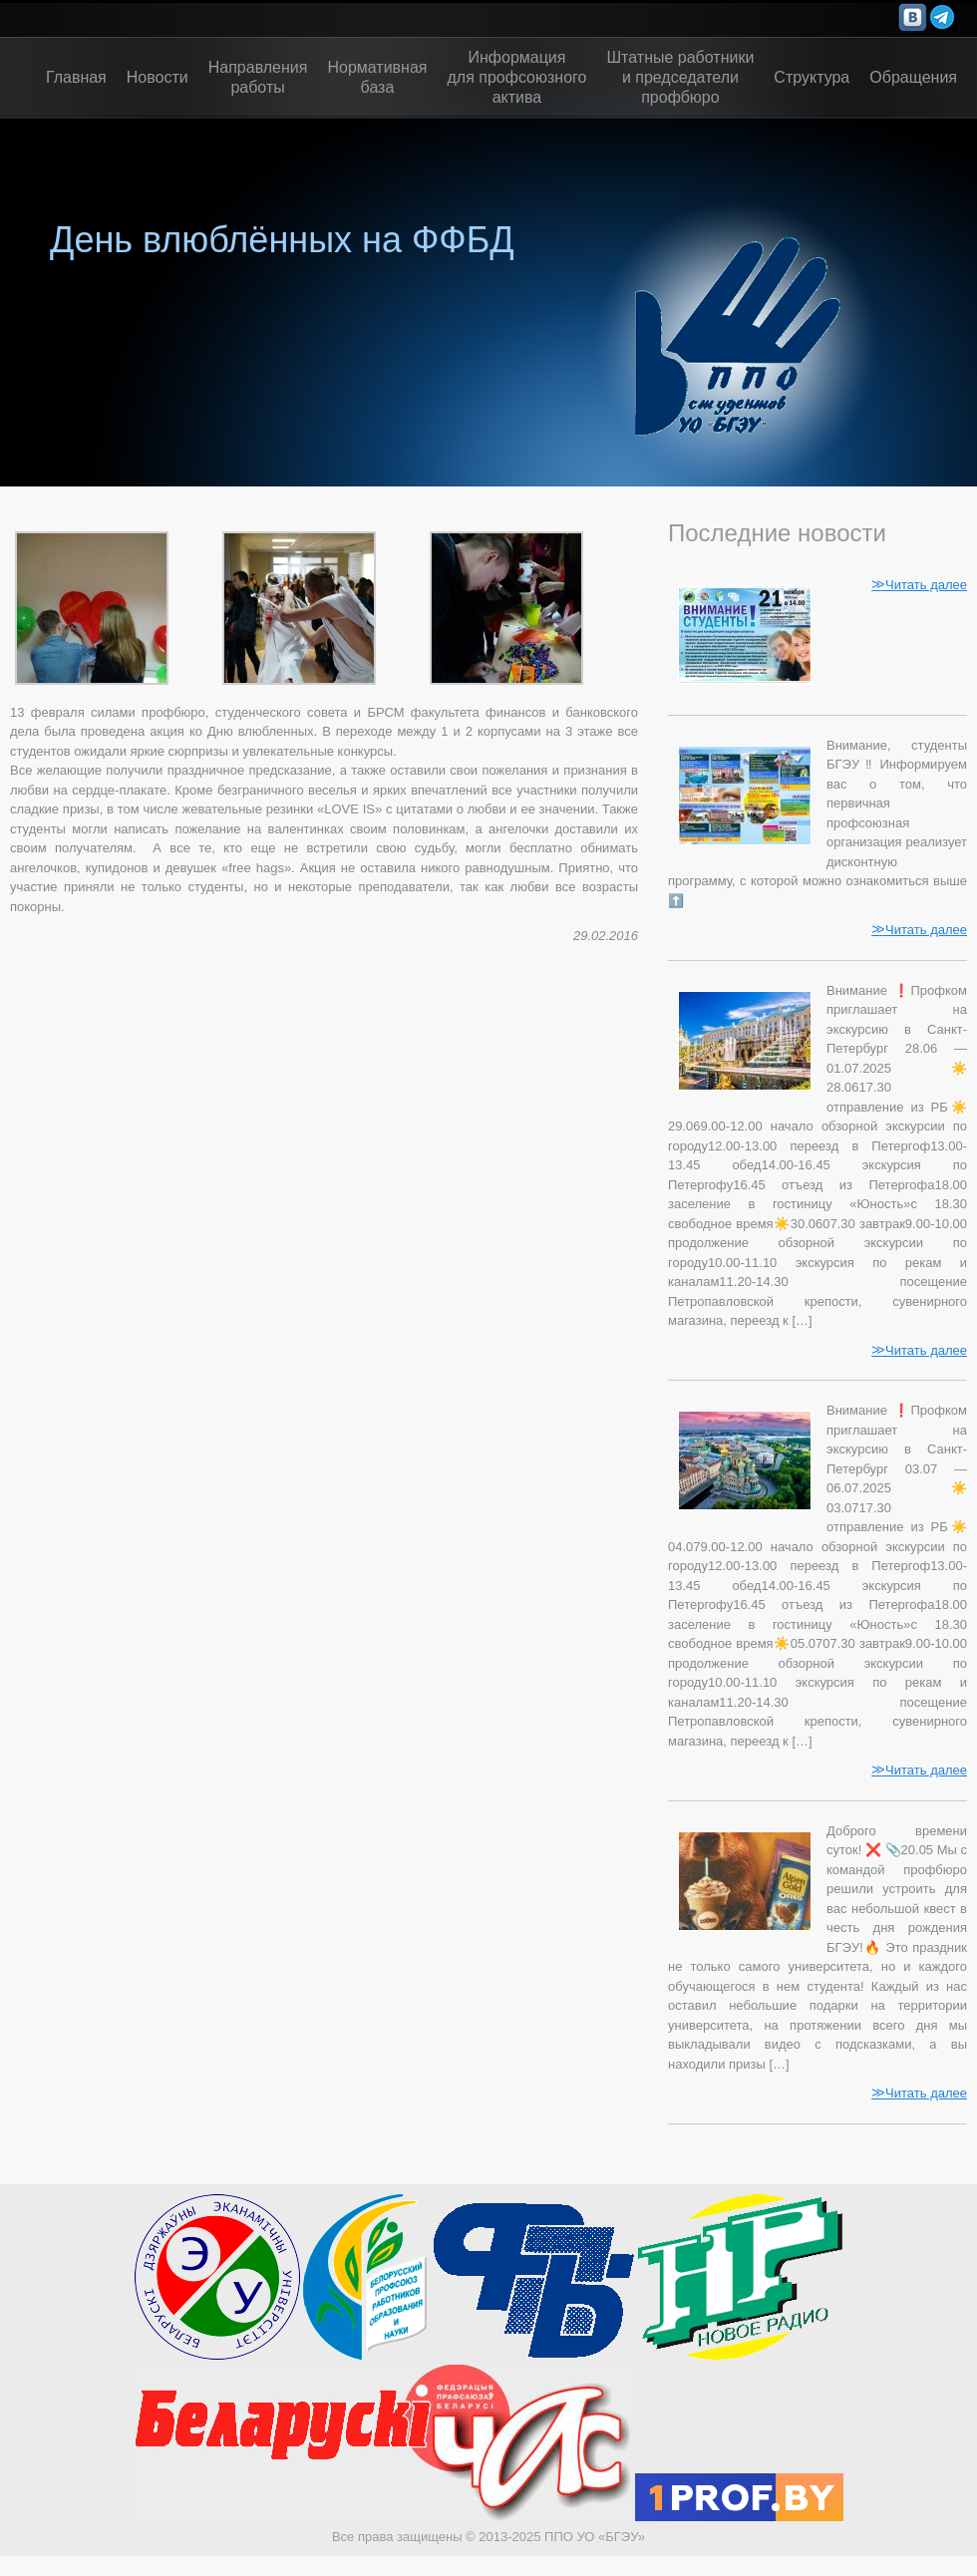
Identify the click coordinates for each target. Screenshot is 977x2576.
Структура (811, 77)
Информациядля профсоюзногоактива (517, 77)
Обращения (913, 77)
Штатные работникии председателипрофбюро (680, 77)
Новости (157, 77)
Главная (76, 77)
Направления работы (258, 77)
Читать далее (919, 584)
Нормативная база (377, 77)
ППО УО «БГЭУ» (594, 2536)
